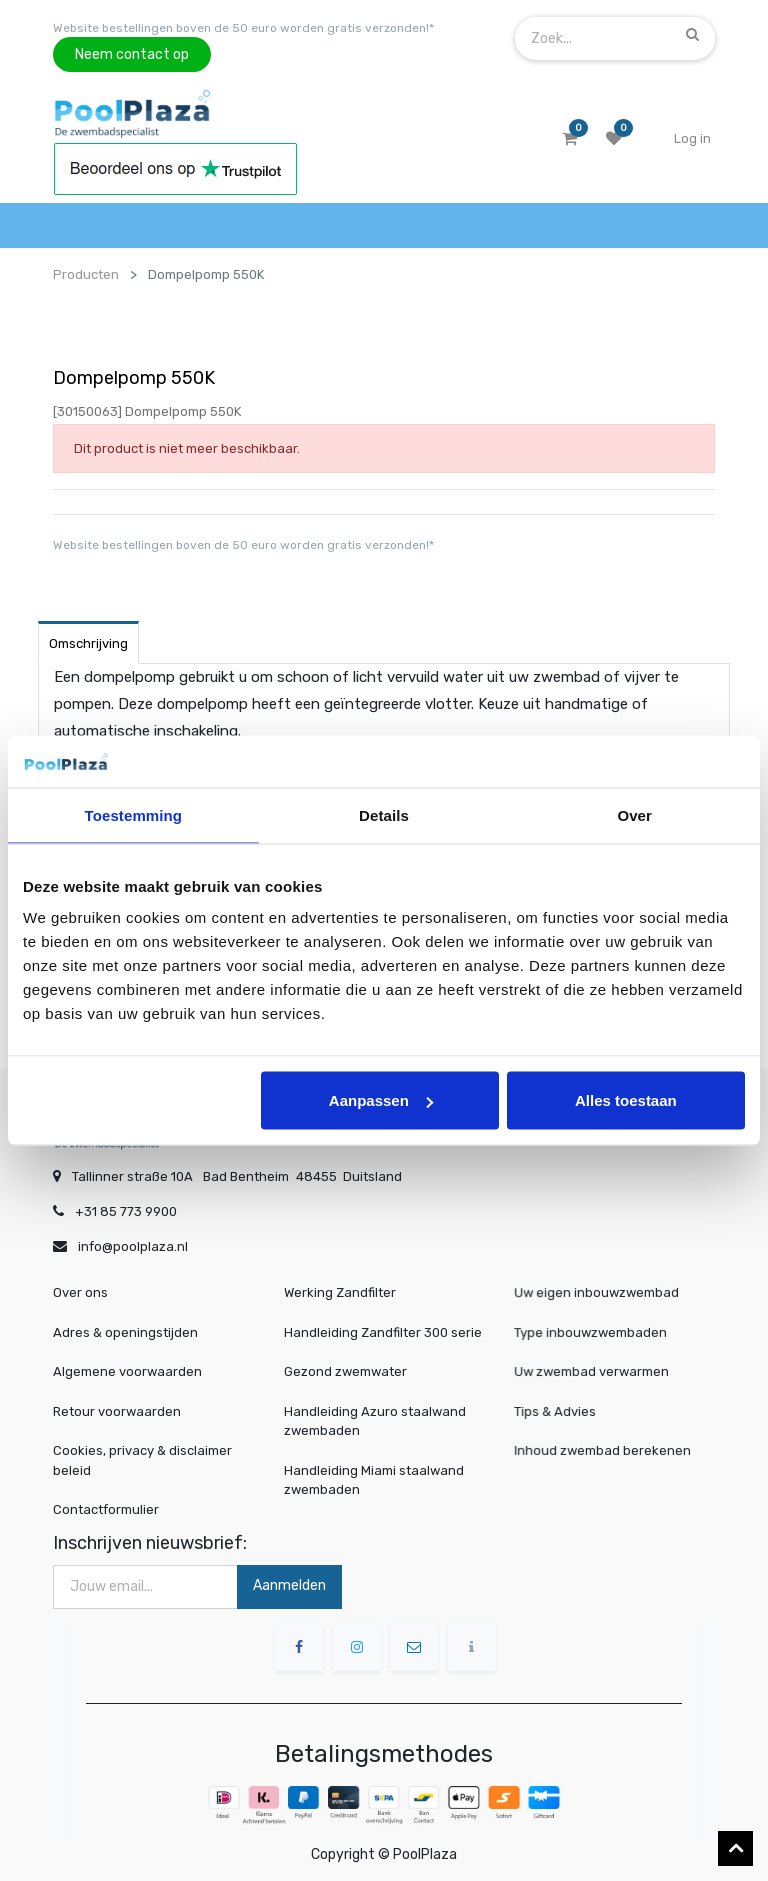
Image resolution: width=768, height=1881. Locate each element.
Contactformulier (106, 1509)
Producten (86, 274)
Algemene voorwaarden (127, 1371)
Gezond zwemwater (345, 1371)
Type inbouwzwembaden (595, 1332)
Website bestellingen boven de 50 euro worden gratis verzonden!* (243, 28)
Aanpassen (381, 1100)
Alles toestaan (626, 1100)
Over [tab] (634, 814)
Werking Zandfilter (340, 1292)
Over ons (80, 1292)
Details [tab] (384, 814)
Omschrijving (88, 643)
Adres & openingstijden (125, 1332)
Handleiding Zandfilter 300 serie (383, 1332)
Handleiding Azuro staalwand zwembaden (375, 1421)
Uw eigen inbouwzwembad (600, 1293)
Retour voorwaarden (117, 1411)
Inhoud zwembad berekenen (606, 1450)
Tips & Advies (564, 1411)
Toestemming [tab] (134, 814)
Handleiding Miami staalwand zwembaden (374, 1480)
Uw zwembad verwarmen (596, 1372)
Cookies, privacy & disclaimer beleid (142, 1460)
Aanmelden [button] (289, 1585)
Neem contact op (132, 54)
